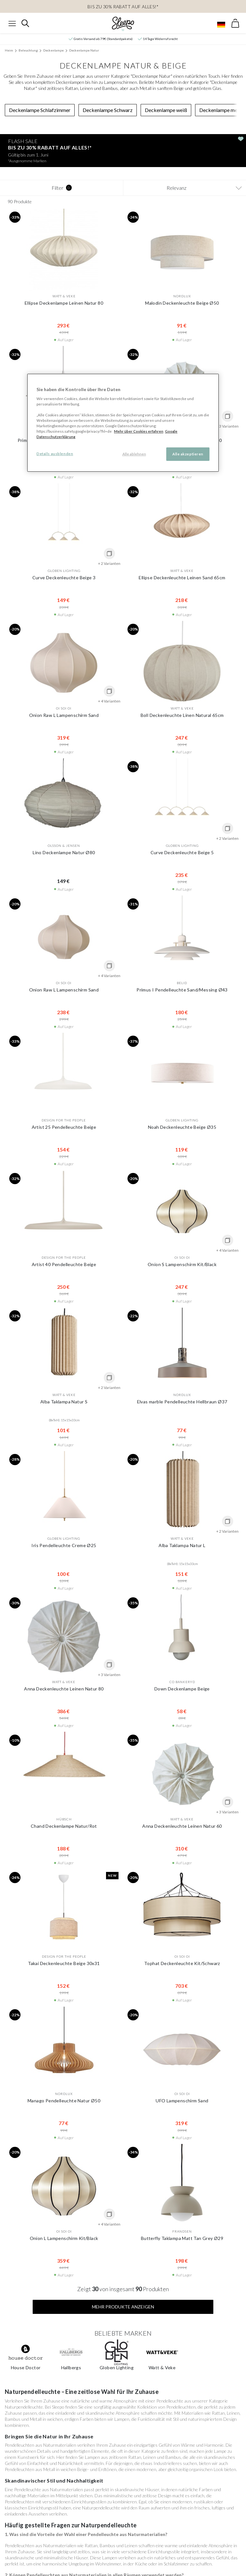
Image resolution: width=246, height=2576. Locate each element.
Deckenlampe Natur (84, 50)
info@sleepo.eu (214, 2568)
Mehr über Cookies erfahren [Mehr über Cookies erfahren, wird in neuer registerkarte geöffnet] (138, 431)
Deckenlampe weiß (166, 110)
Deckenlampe (53, 50)
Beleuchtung (28, 50)
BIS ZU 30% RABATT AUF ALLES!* (123, 6)
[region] (123, 422)
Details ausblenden (55, 454)
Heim (9, 50)
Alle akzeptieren (187, 454)
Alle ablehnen (134, 454)
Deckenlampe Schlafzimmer (39, 110)
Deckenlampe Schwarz (108, 110)
